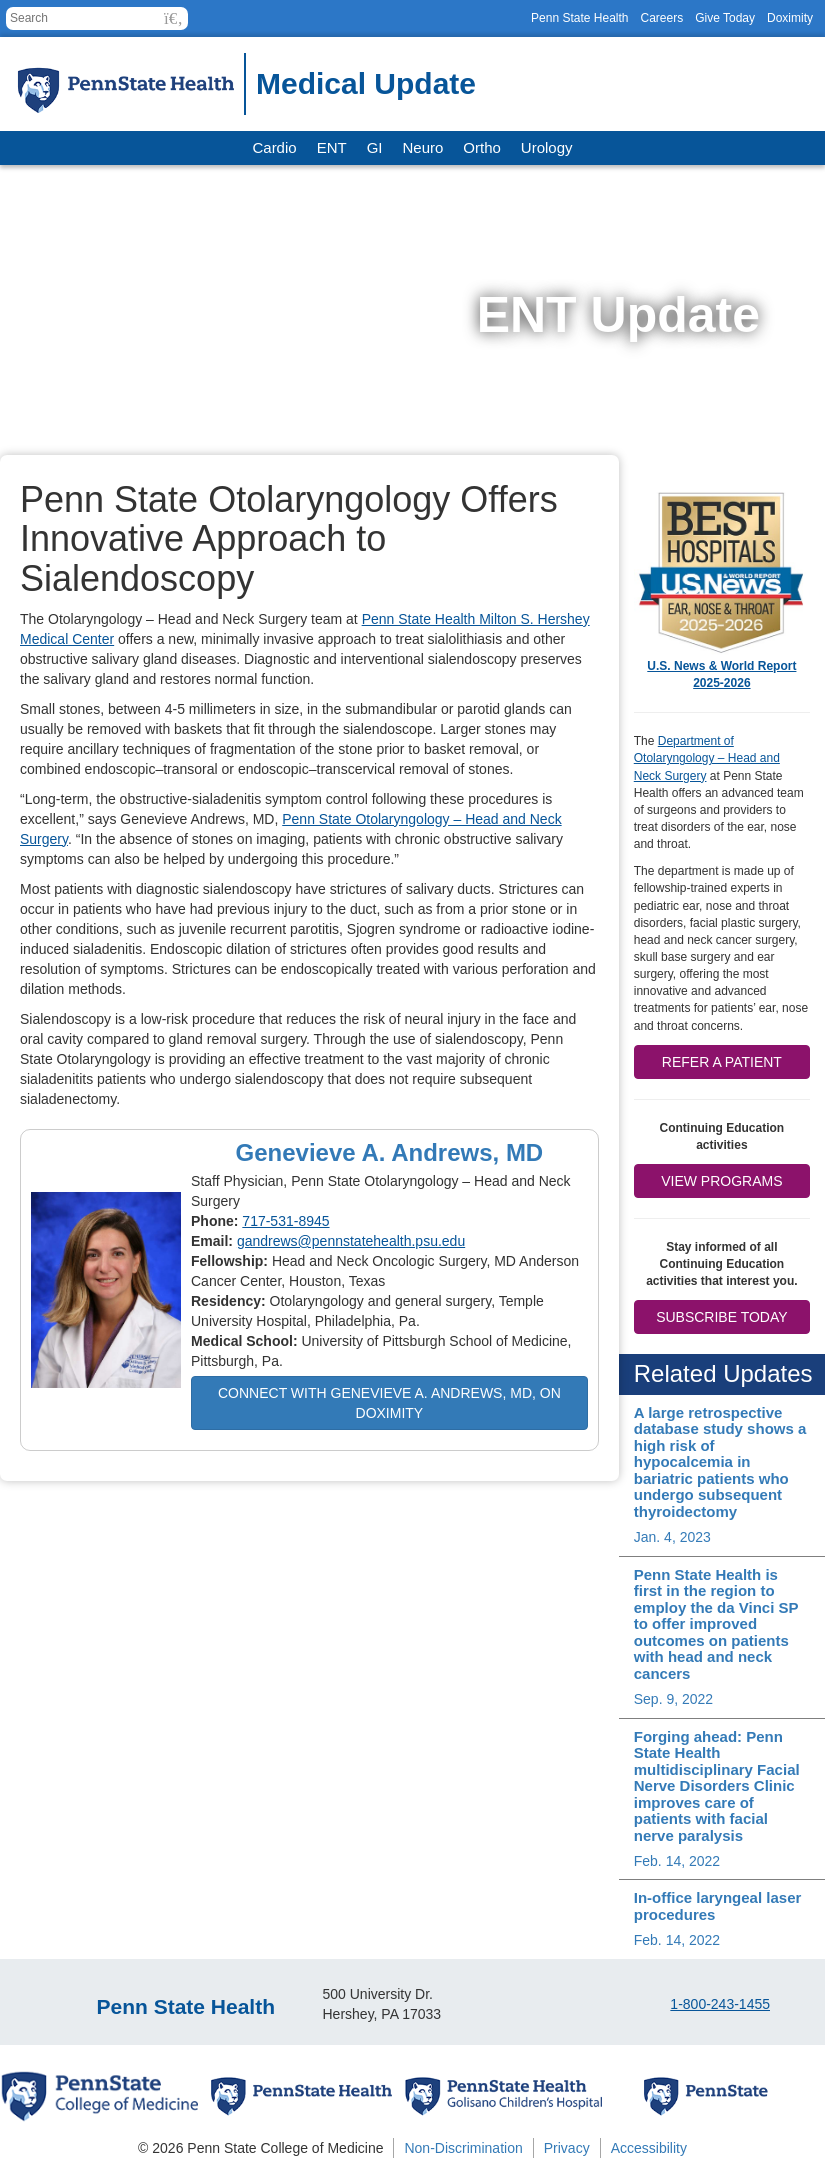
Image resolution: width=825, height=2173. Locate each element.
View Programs (721, 1181)
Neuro (422, 147)
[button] (173, 18)
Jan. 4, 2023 (672, 1537)
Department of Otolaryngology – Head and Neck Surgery (707, 758)
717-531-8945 (285, 1221)
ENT (332, 147)
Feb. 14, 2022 (677, 1861)
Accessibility (649, 2148)
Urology (547, 147)
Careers (661, 18)
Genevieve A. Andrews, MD (390, 1152)
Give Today (725, 18)
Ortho (482, 147)
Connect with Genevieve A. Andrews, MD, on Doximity (389, 1403)
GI (375, 147)
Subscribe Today (721, 1317)
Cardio (274, 147)
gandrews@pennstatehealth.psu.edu (351, 1241)
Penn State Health (579, 18)
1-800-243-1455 (720, 2004)
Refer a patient (722, 1062)
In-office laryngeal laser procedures (718, 1906)
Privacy (567, 2148)
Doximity (790, 18)
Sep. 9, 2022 (673, 1699)
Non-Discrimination (463, 2148)
